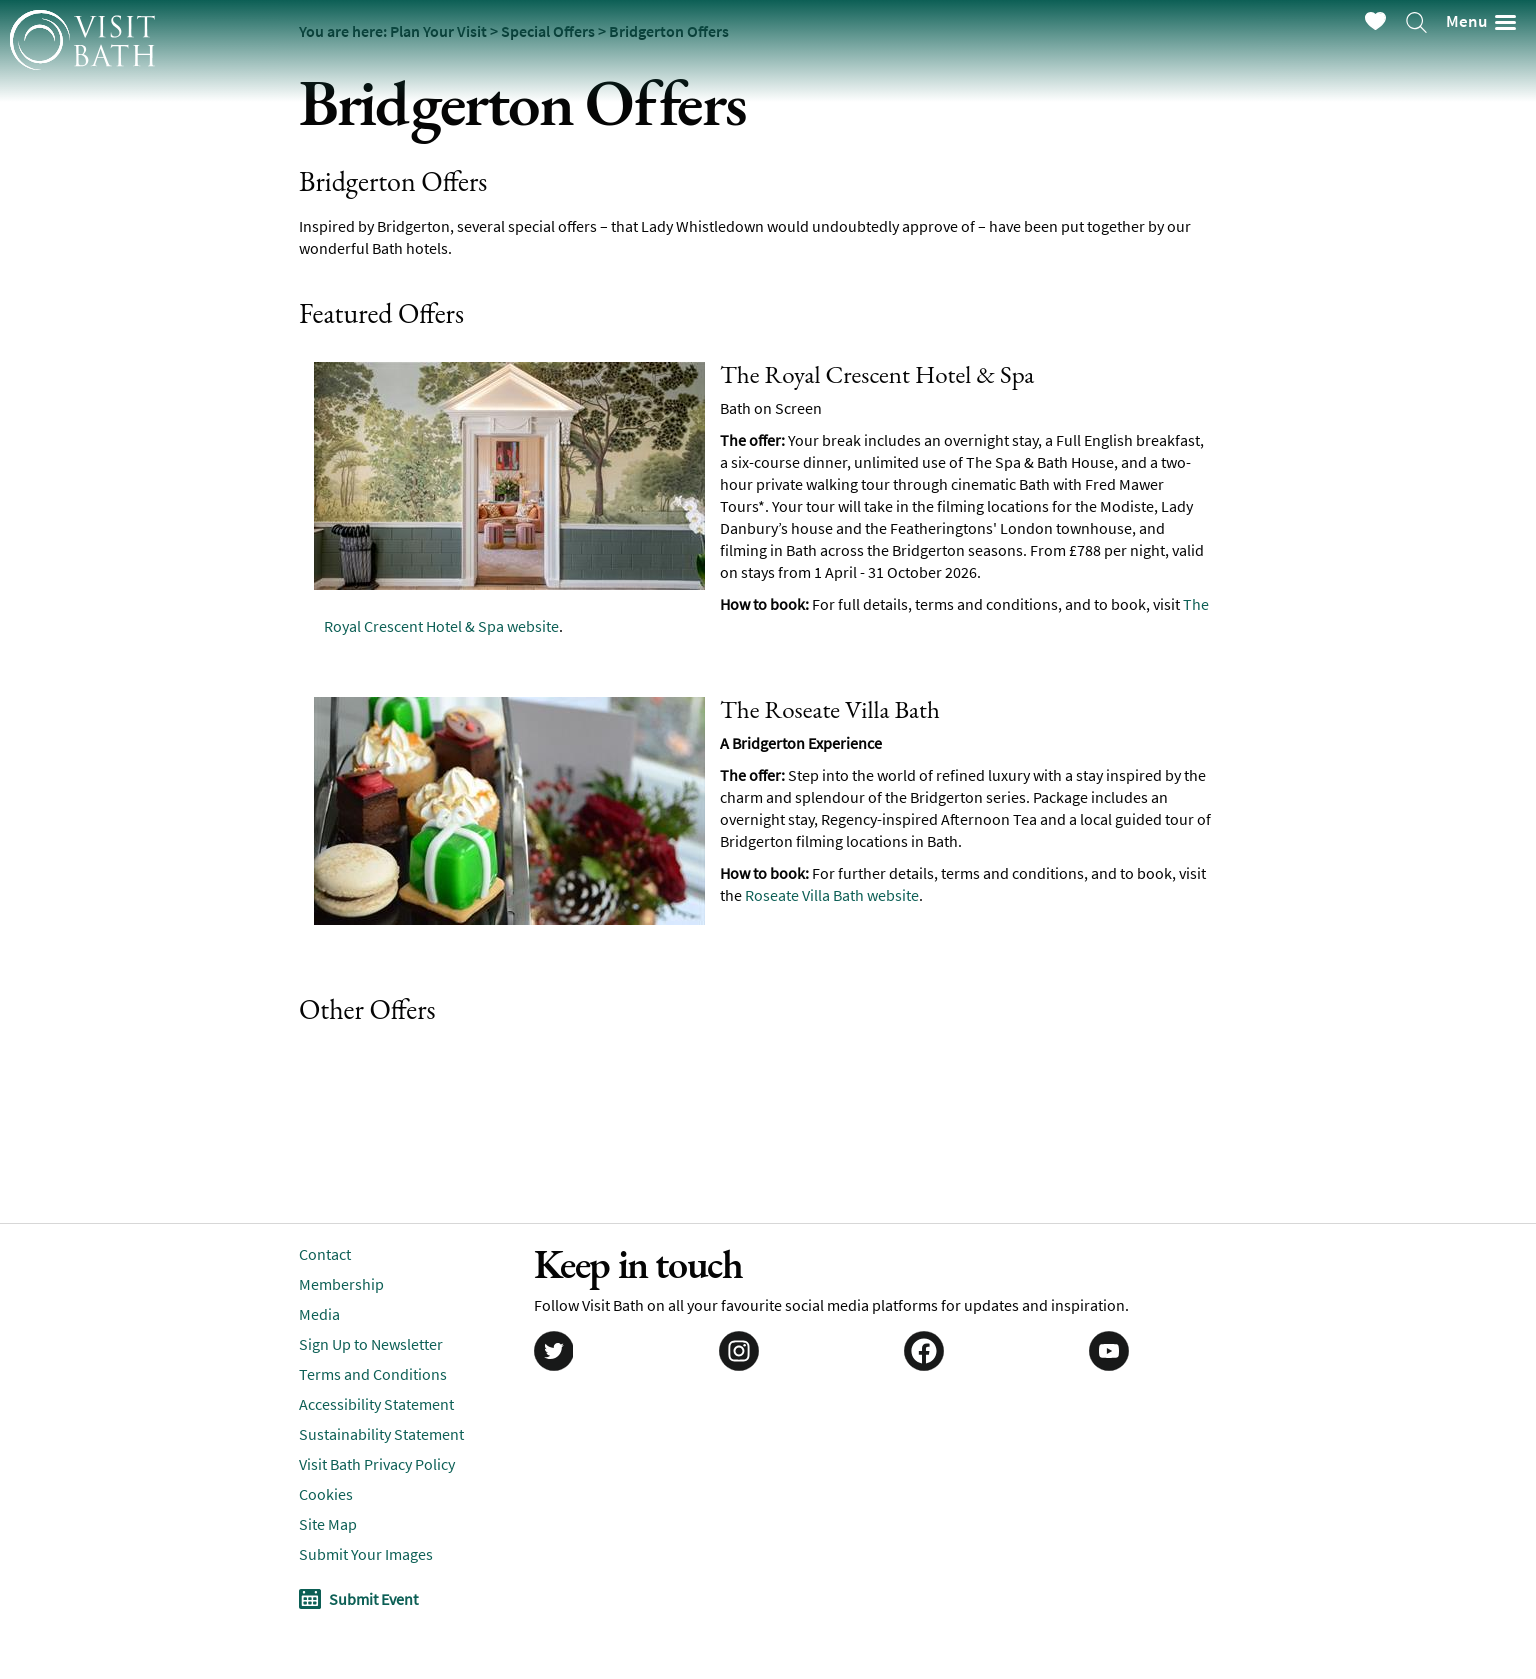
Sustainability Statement (381, 1434)
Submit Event (373, 1599)
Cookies (326, 1494)
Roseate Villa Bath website (832, 895)
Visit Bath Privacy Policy (377, 1464)
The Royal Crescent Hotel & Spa (877, 374)
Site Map (328, 1524)
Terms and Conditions (373, 1374)
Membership (341, 1284)
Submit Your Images (366, 1554)
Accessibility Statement (376, 1404)
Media (319, 1314)
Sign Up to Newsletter (371, 1344)
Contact (325, 1254)
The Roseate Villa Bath (830, 709)
